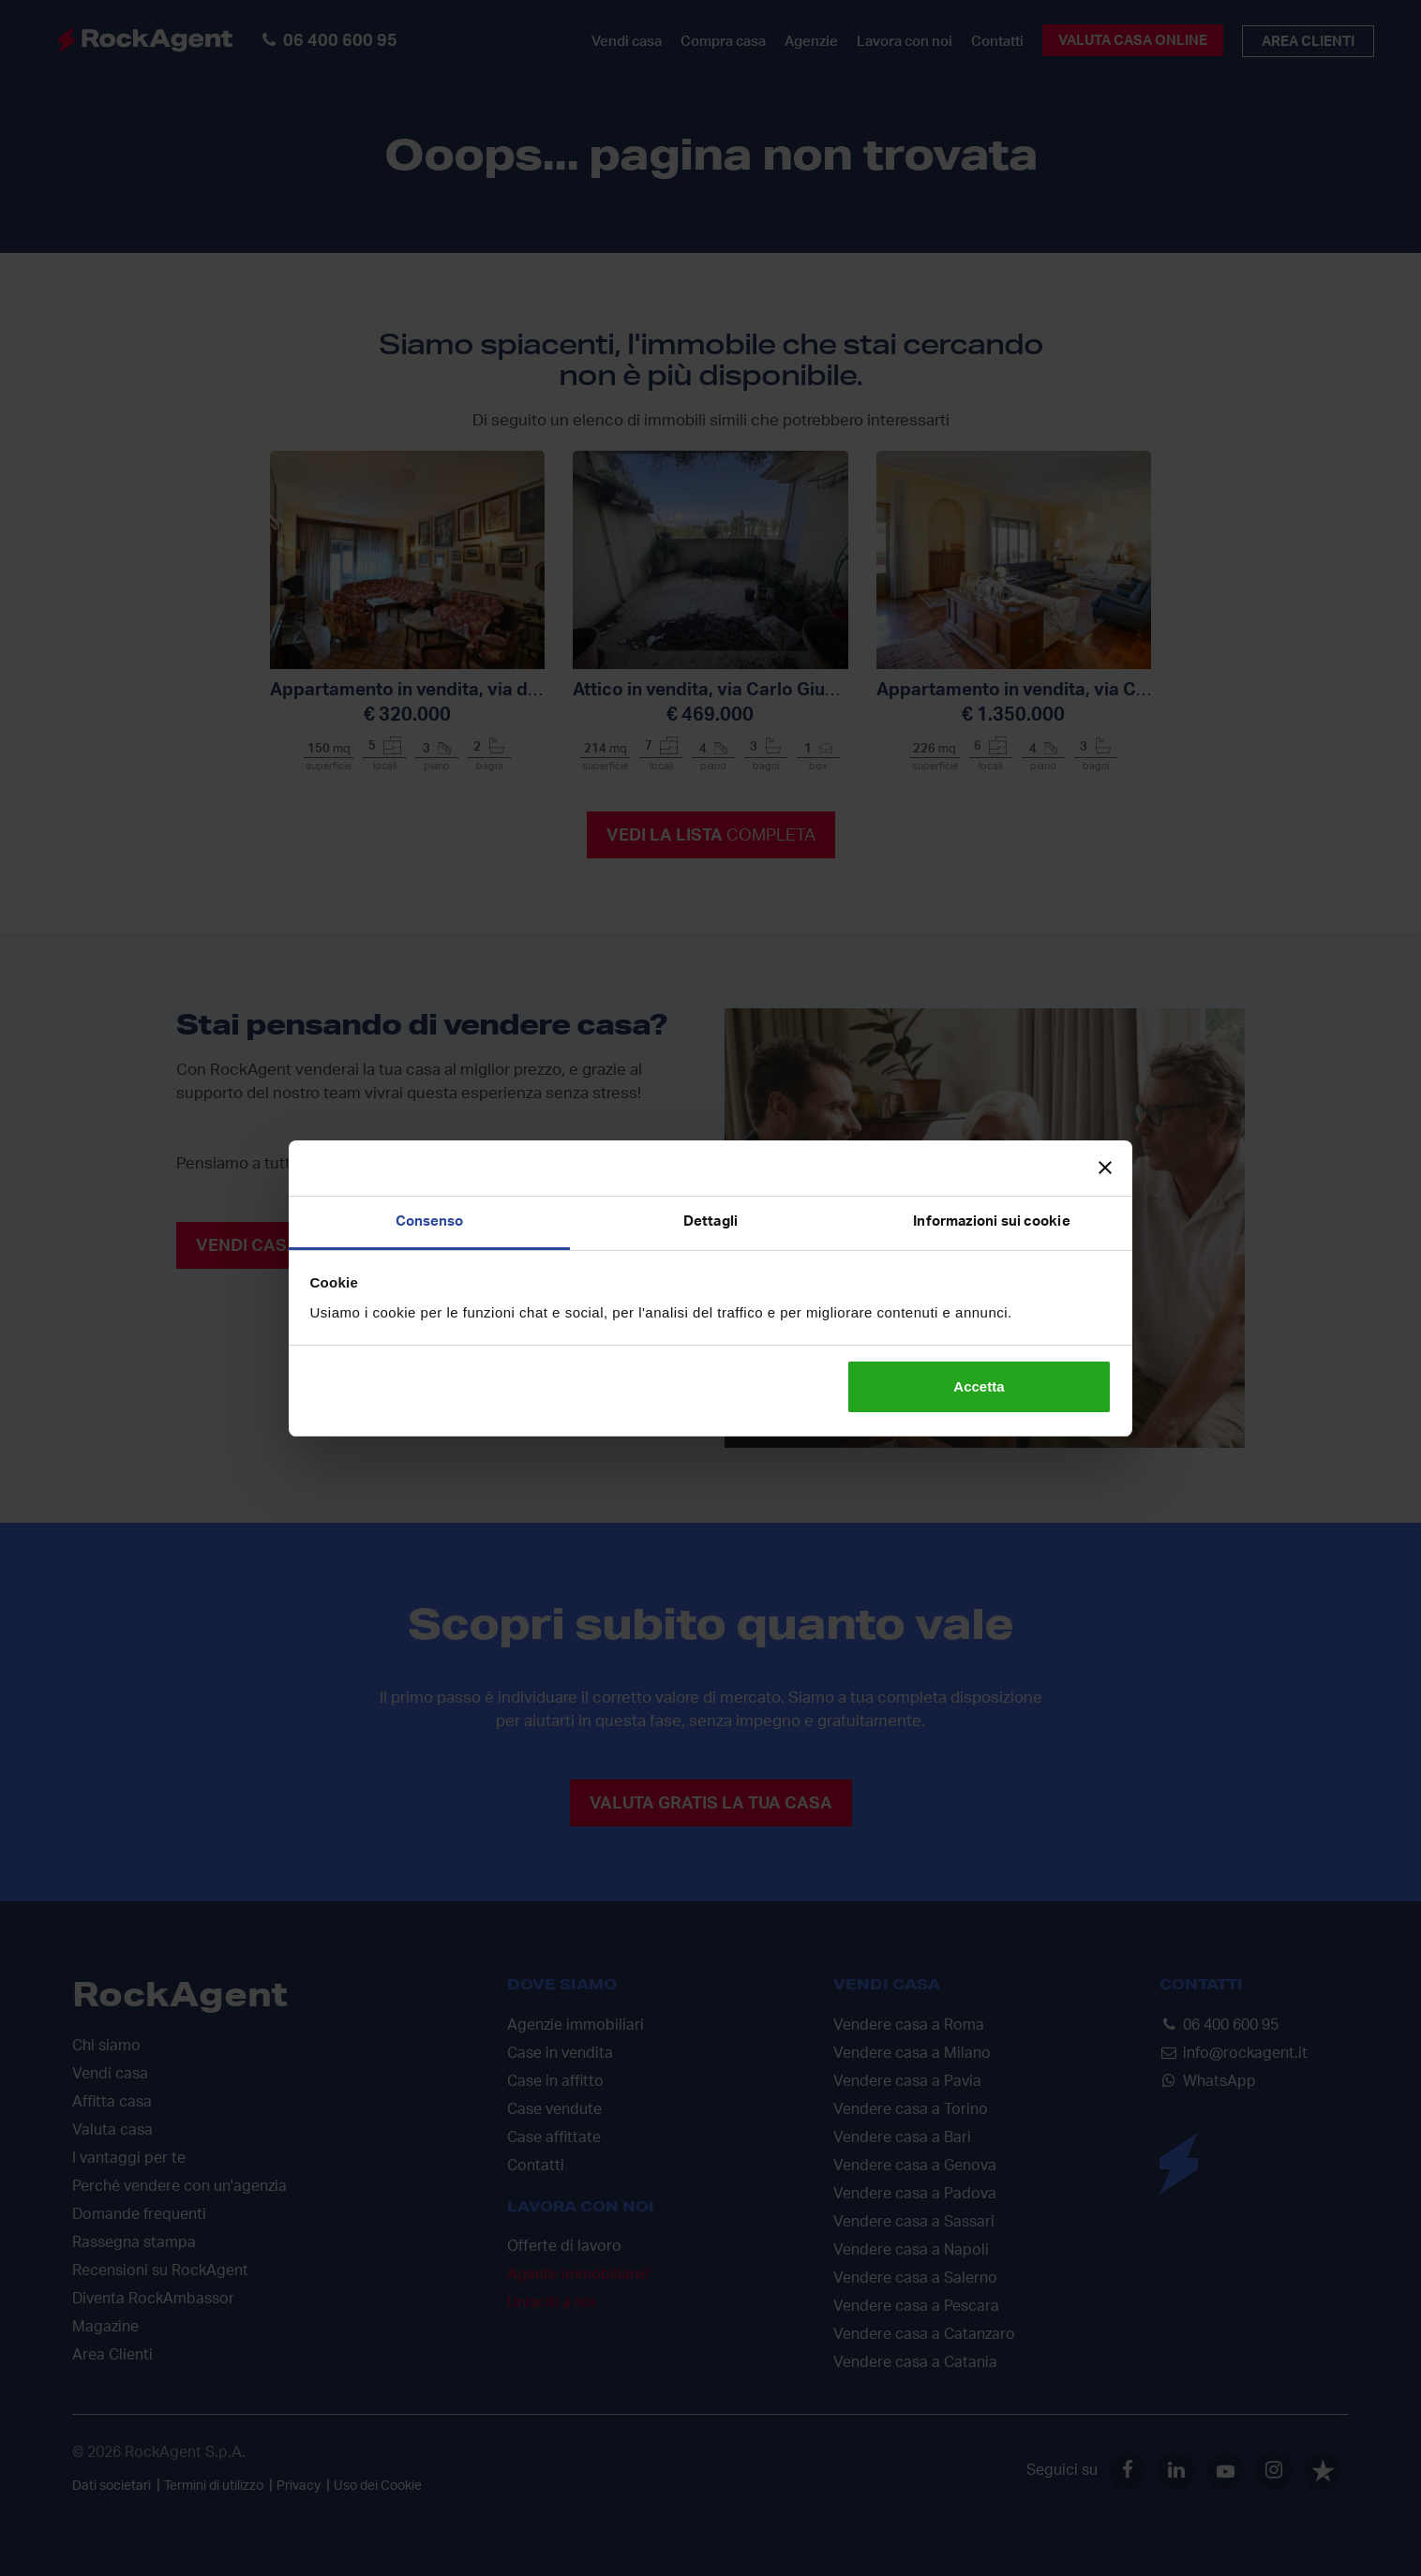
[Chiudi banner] (1105, 1167)
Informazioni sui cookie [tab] (991, 1221)
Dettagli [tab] (710, 1221)
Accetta (978, 1386)
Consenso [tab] (430, 1221)
